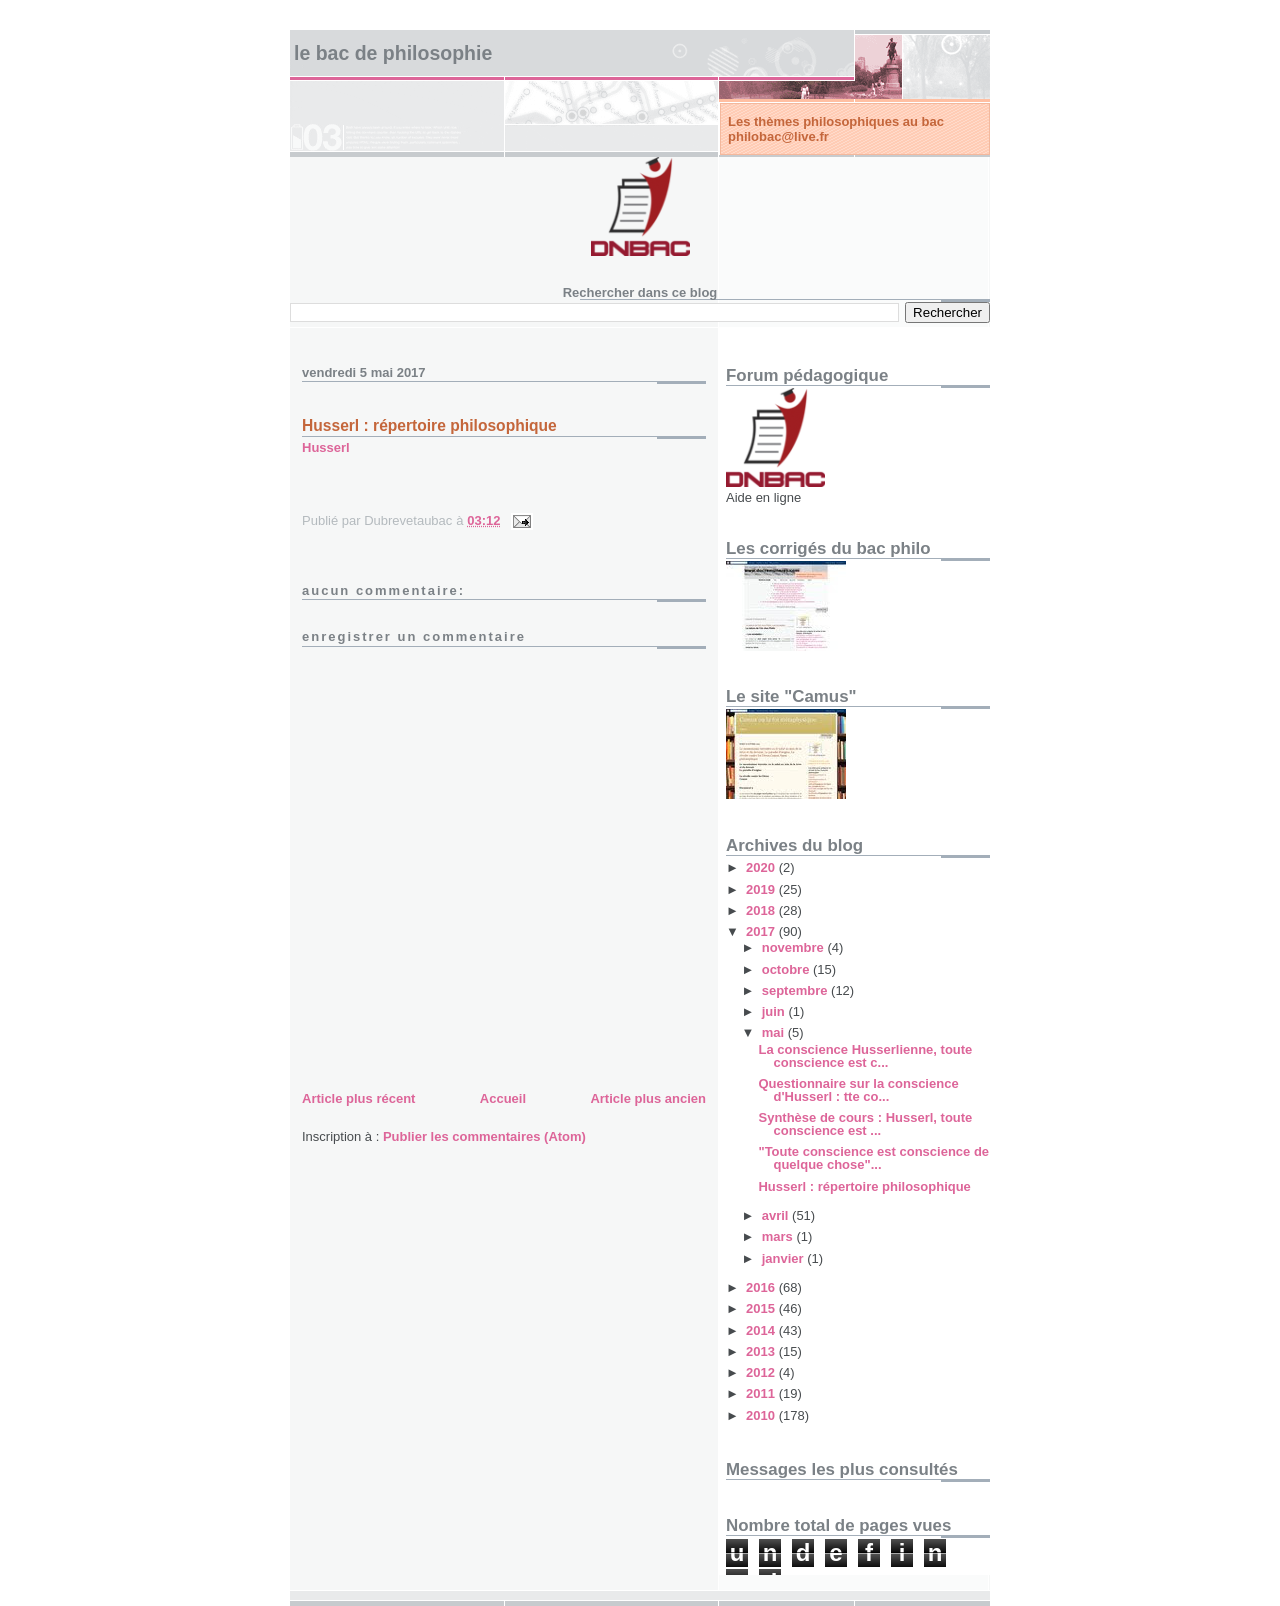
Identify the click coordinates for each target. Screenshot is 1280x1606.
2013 (762, 1351)
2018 (762, 910)
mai (775, 1032)
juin (775, 1011)
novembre (795, 947)
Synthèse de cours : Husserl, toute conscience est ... (865, 1124)
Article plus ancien (648, 1098)
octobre (787, 969)
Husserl (326, 447)
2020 (762, 867)
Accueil (503, 1098)
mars (779, 1236)
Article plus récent (358, 1098)
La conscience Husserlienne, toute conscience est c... (865, 1056)
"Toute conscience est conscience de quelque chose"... (873, 1158)
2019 (762, 889)
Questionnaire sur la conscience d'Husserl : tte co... (858, 1090)
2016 (762, 1287)
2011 (762, 1393)
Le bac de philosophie (393, 53)
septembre (796, 990)
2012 (762, 1372)
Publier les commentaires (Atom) (484, 1136)
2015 (762, 1308)
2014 (762, 1330)
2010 (762, 1415)
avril (777, 1215)
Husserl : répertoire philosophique (429, 425)
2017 (762, 931)
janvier (785, 1258)
